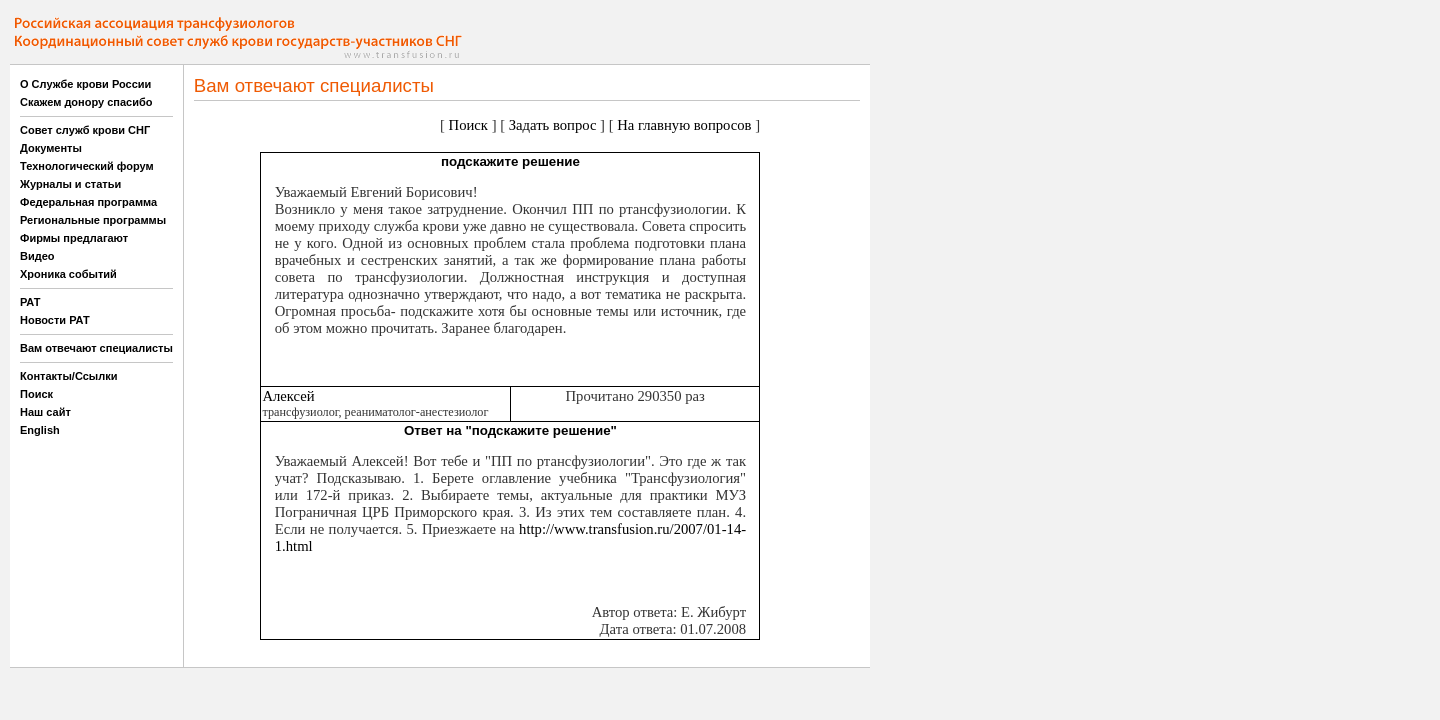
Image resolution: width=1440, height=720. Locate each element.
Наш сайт (45, 412)
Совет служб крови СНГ (85, 130)
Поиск (36, 394)
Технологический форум (87, 166)
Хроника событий (68, 274)
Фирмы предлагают (74, 238)
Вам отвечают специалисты (96, 348)
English (40, 430)
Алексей (288, 396)
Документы (51, 148)
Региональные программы (93, 220)
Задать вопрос (553, 125)
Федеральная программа (88, 202)
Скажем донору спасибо (86, 102)
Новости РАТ (55, 320)
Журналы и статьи (70, 184)
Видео (37, 256)
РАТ (30, 302)
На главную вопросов (684, 125)
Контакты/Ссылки (69, 376)
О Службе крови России (85, 84)
